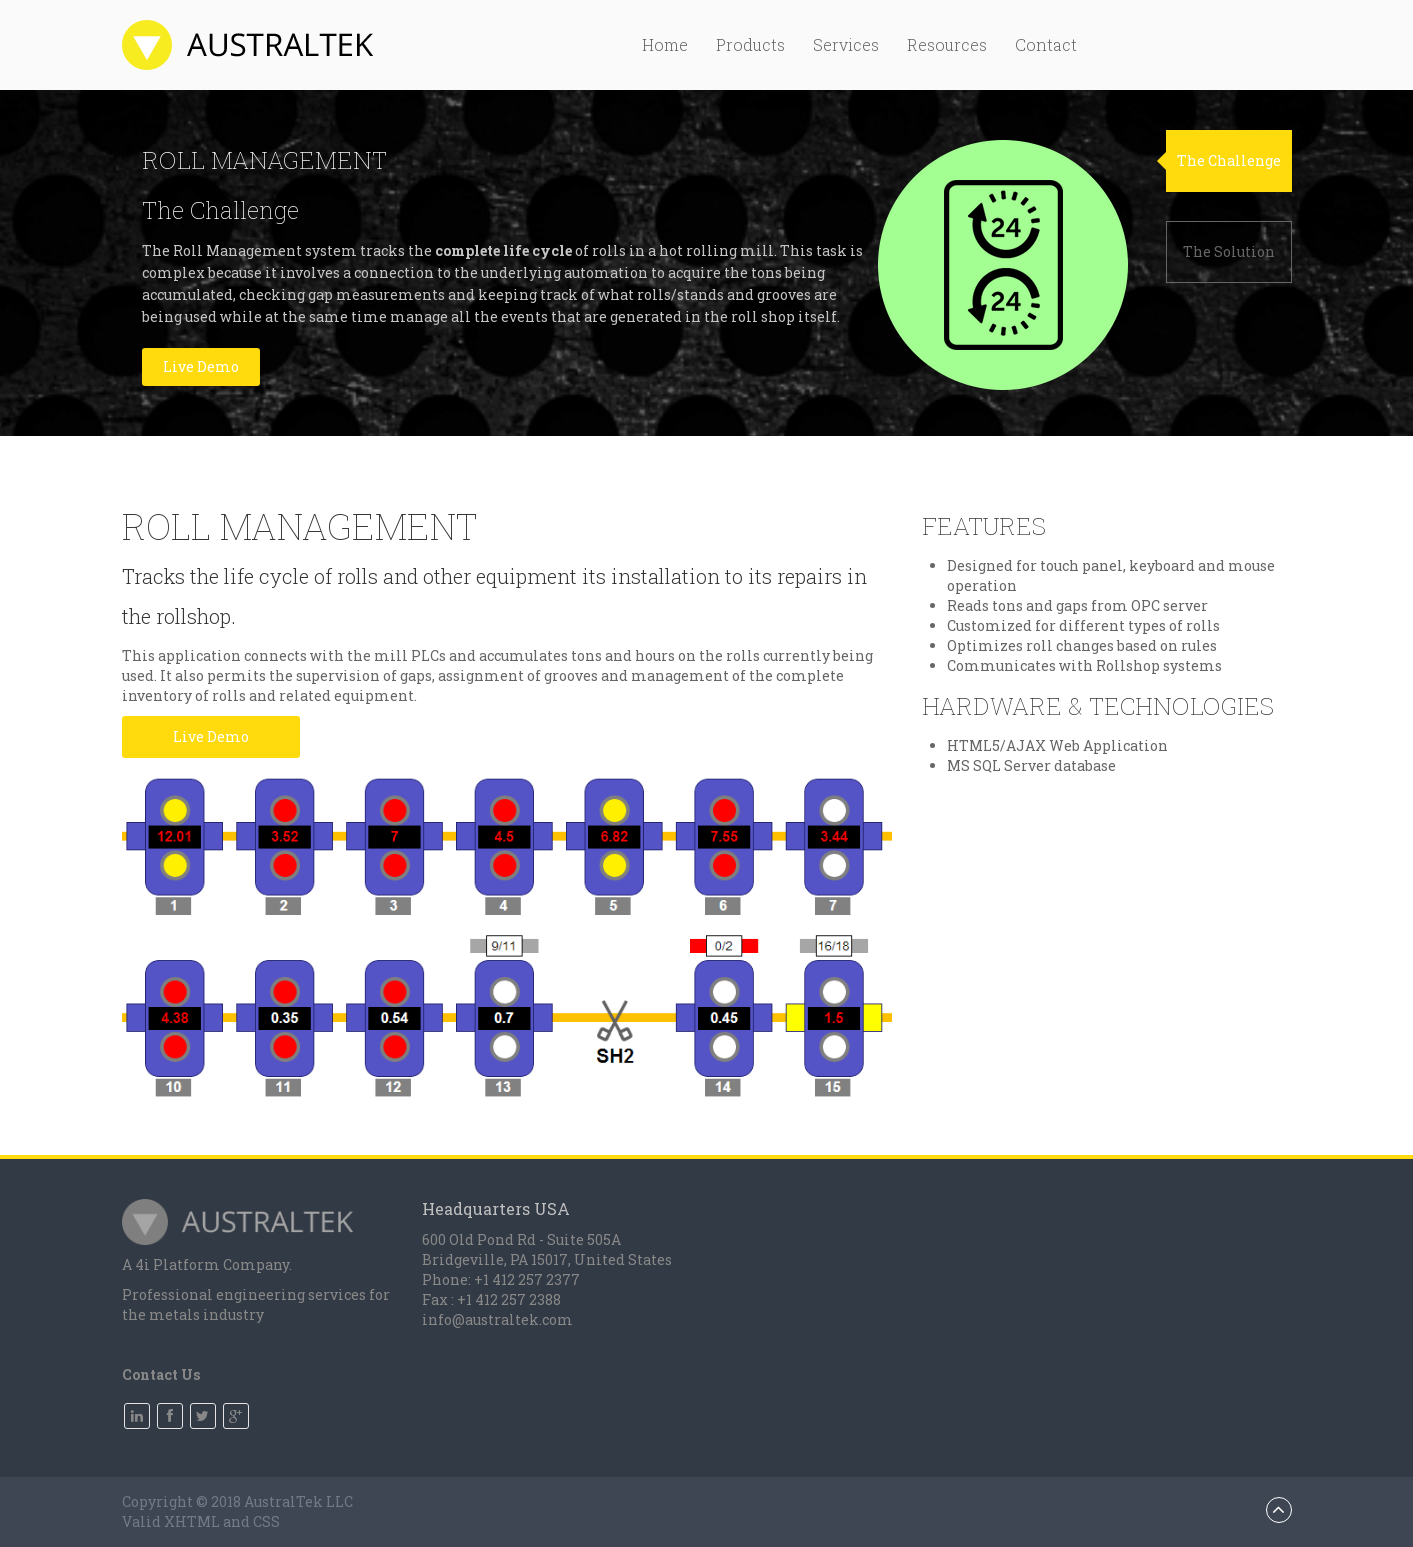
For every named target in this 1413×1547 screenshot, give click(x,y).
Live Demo (201, 366)
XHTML (192, 1521)
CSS (266, 1521)
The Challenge (1229, 160)
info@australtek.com (497, 1319)
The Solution (1229, 251)
